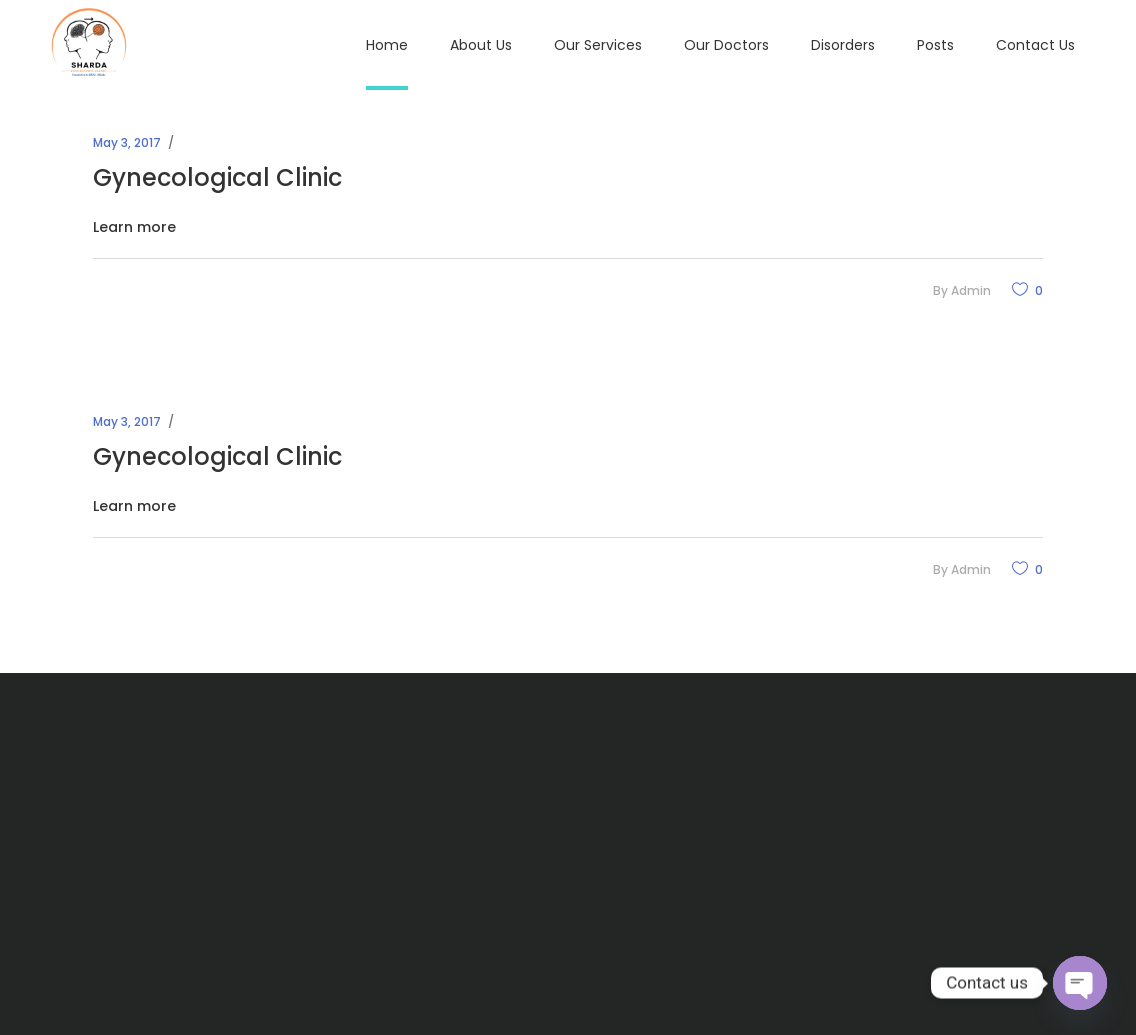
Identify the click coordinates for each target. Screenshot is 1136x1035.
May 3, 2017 (127, 142)
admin (971, 290)
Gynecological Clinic (217, 177)
